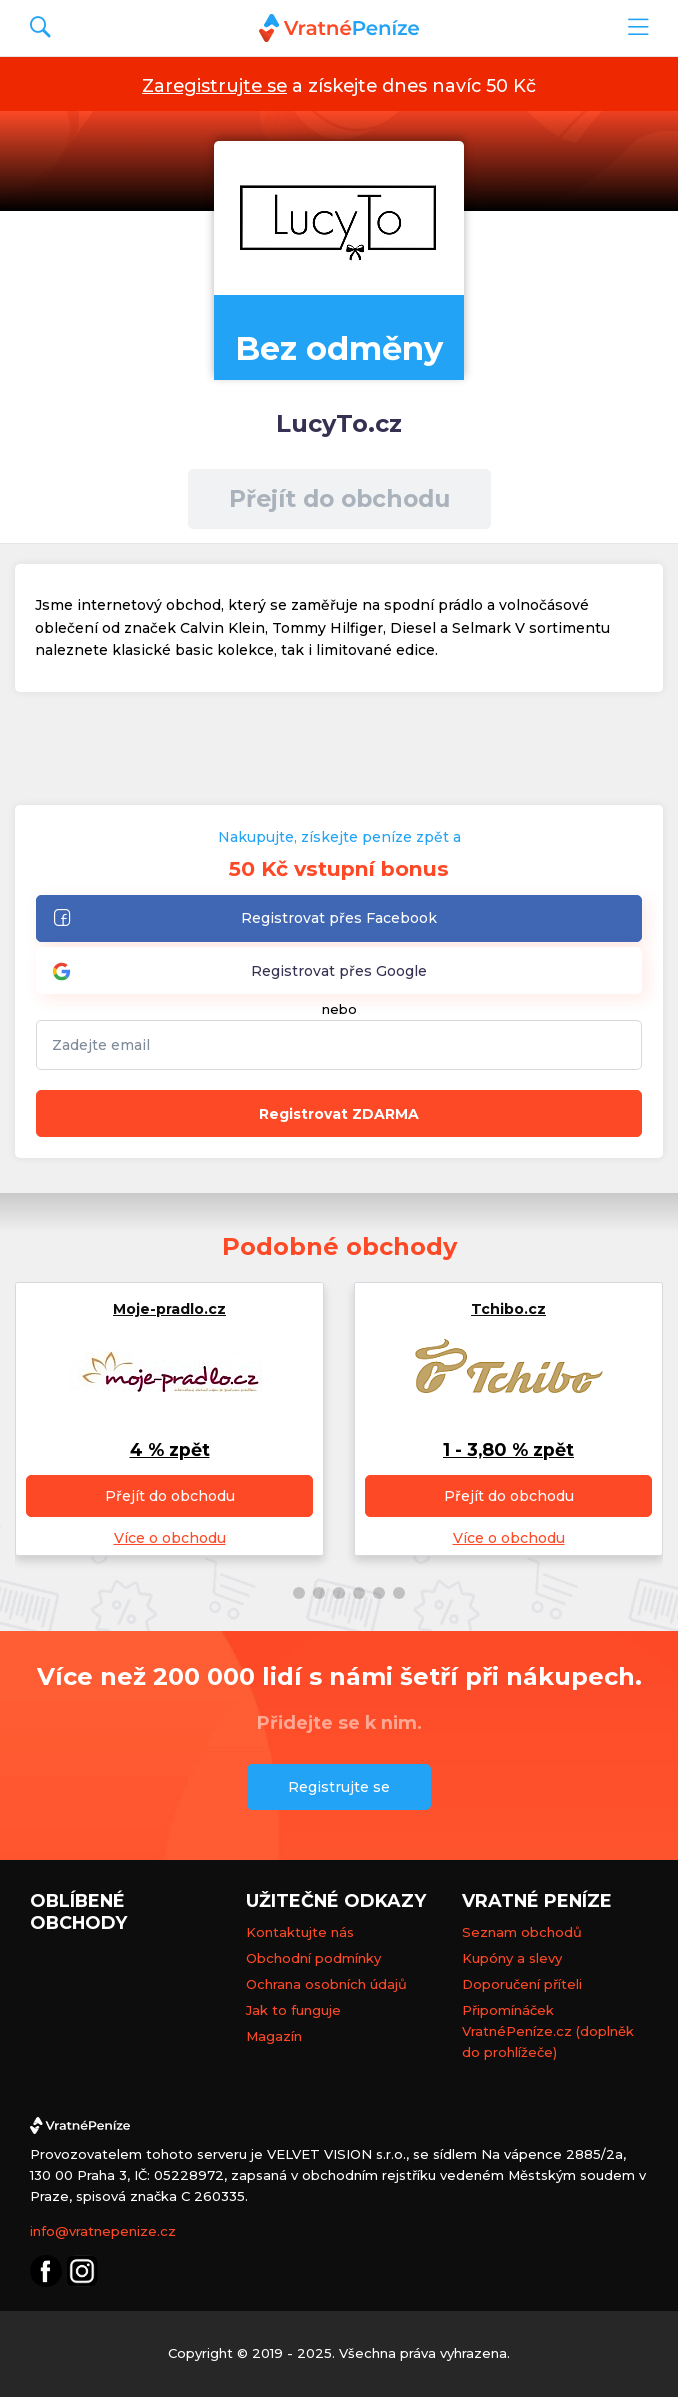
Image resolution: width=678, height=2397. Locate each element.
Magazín (274, 2036)
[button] (279, 1593)
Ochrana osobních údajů (326, 1984)
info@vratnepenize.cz (103, 2231)
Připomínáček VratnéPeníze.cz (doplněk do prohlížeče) (548, 2031)
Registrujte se (339, 1787)
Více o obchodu (170, 1538)
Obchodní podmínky (313, 1958)
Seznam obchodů (522, 1932)
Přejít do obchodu (339, 498)
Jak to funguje (293, 2010)
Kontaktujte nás (300, 1932)
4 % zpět (170, 1449)
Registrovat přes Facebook (244, 919)
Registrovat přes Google (239, 971)
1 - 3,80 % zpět (508, 1449)
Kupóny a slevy (512, 1958)
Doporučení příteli (522, 1984)
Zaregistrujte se (214, 85)
